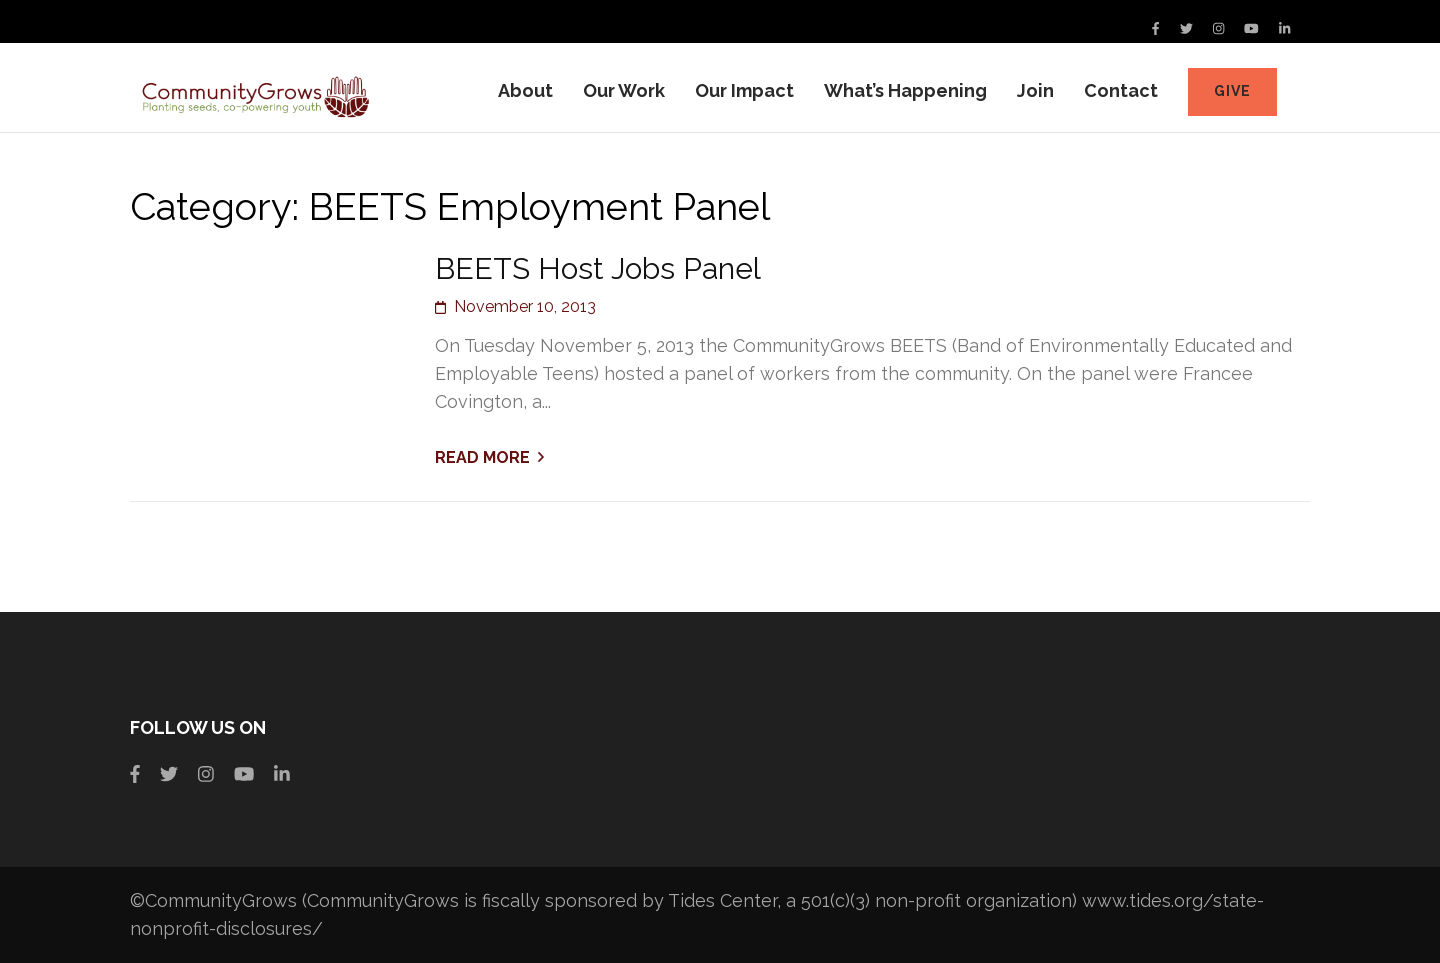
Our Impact (744, 90)
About (525, 90)
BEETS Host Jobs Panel (598, 268)
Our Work (624, 90)
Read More (482, 457)
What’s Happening (905, 90)
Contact (1121, 90)
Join (1035, 90)
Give (1232, 91)
